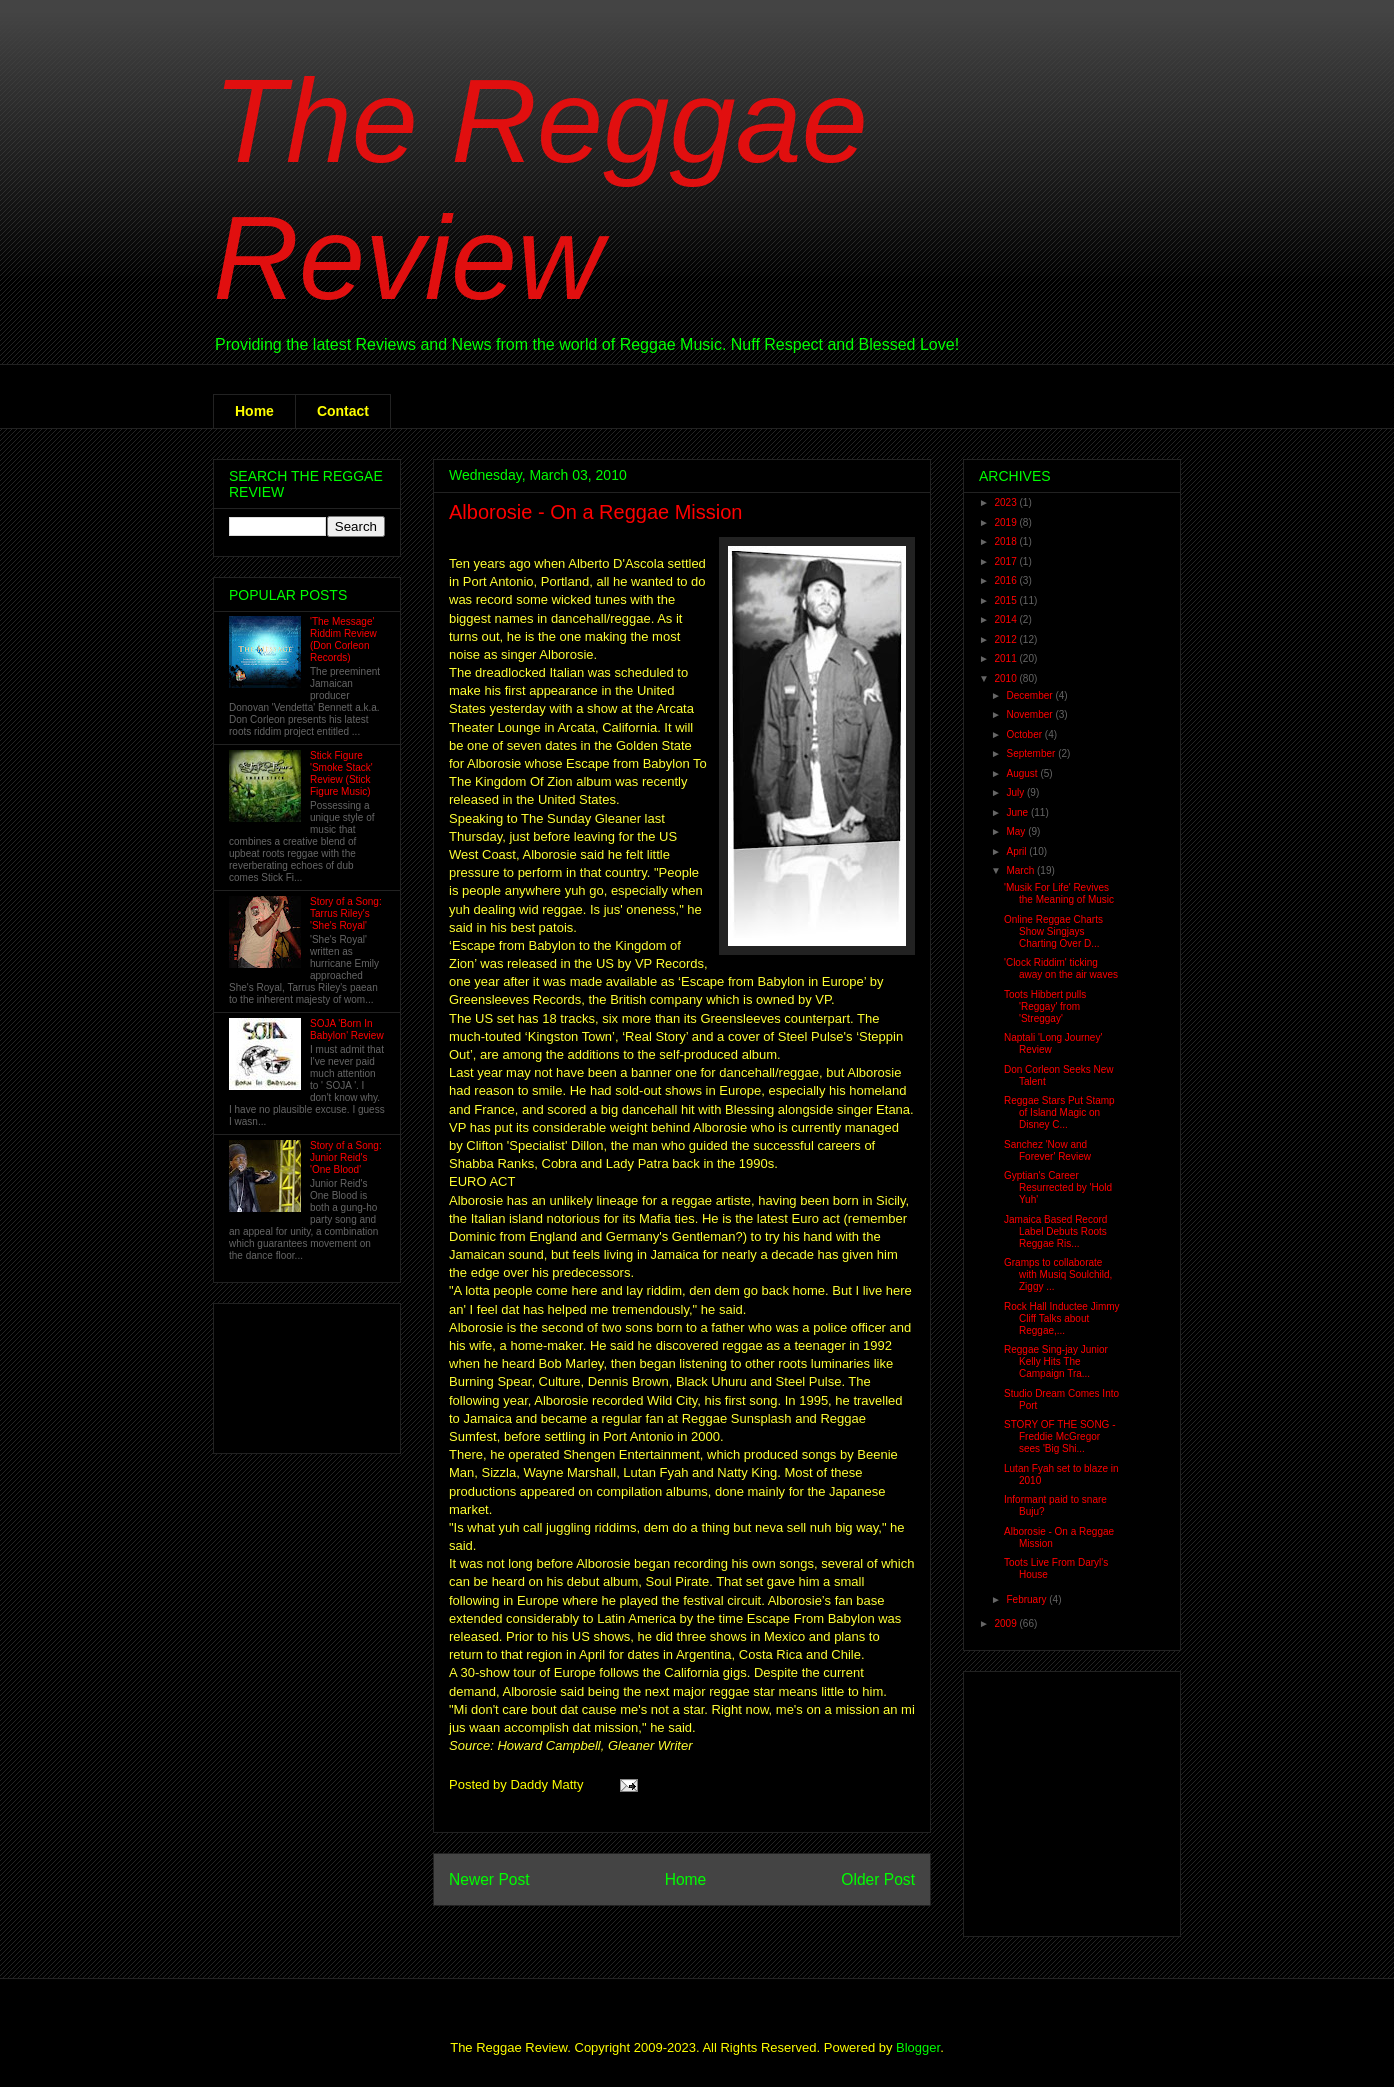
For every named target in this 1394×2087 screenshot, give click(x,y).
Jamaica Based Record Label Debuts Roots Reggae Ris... (1055, 1231)
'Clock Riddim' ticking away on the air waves (1061, 968)
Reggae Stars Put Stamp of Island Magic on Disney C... (1059, 1112)
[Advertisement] (291, 1373)
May (1017, 831)
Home (254, 411)
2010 (1006, 678)
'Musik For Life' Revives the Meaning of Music (1059, 893)
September (1032, 753)
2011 (1006, 658)
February (1027, 1599)
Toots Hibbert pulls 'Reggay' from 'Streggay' (1045, 1006)
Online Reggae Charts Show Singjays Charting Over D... (1053, 931)
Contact (343, 411)
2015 (1006, 600)
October (1025, 734)
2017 (1006, 561)
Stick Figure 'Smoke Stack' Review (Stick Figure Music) (341, 773)
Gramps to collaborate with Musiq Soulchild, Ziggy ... (1058, 1274)
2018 (1006, 541)
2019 (1006, 522)
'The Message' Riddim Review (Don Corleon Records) (343, 639)
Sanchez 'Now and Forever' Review (1047, 1150)
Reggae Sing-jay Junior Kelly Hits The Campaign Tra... (1056, 1361)
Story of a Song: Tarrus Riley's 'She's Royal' (346, 913)
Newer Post (489, 1879)
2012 (1006, 639)
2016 (1006, 580)
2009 (1006, 1623)
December (1030, 695)
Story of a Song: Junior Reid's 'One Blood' (346, 1157)
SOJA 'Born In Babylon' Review (347, 1029)
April (1017, 851)
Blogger (918, 2047)
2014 (1006, 619)
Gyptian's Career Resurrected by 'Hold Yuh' (1058, 1187)
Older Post (878, 1879)
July (1016, 792)
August (1023, 773)
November (1030, 714)
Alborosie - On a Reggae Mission (595, 512)
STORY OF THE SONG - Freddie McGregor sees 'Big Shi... (1060, 1436)
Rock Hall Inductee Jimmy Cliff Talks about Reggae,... (1062, 1318)
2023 (1006, 502)
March (1021, 870)
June (1018, 812)
